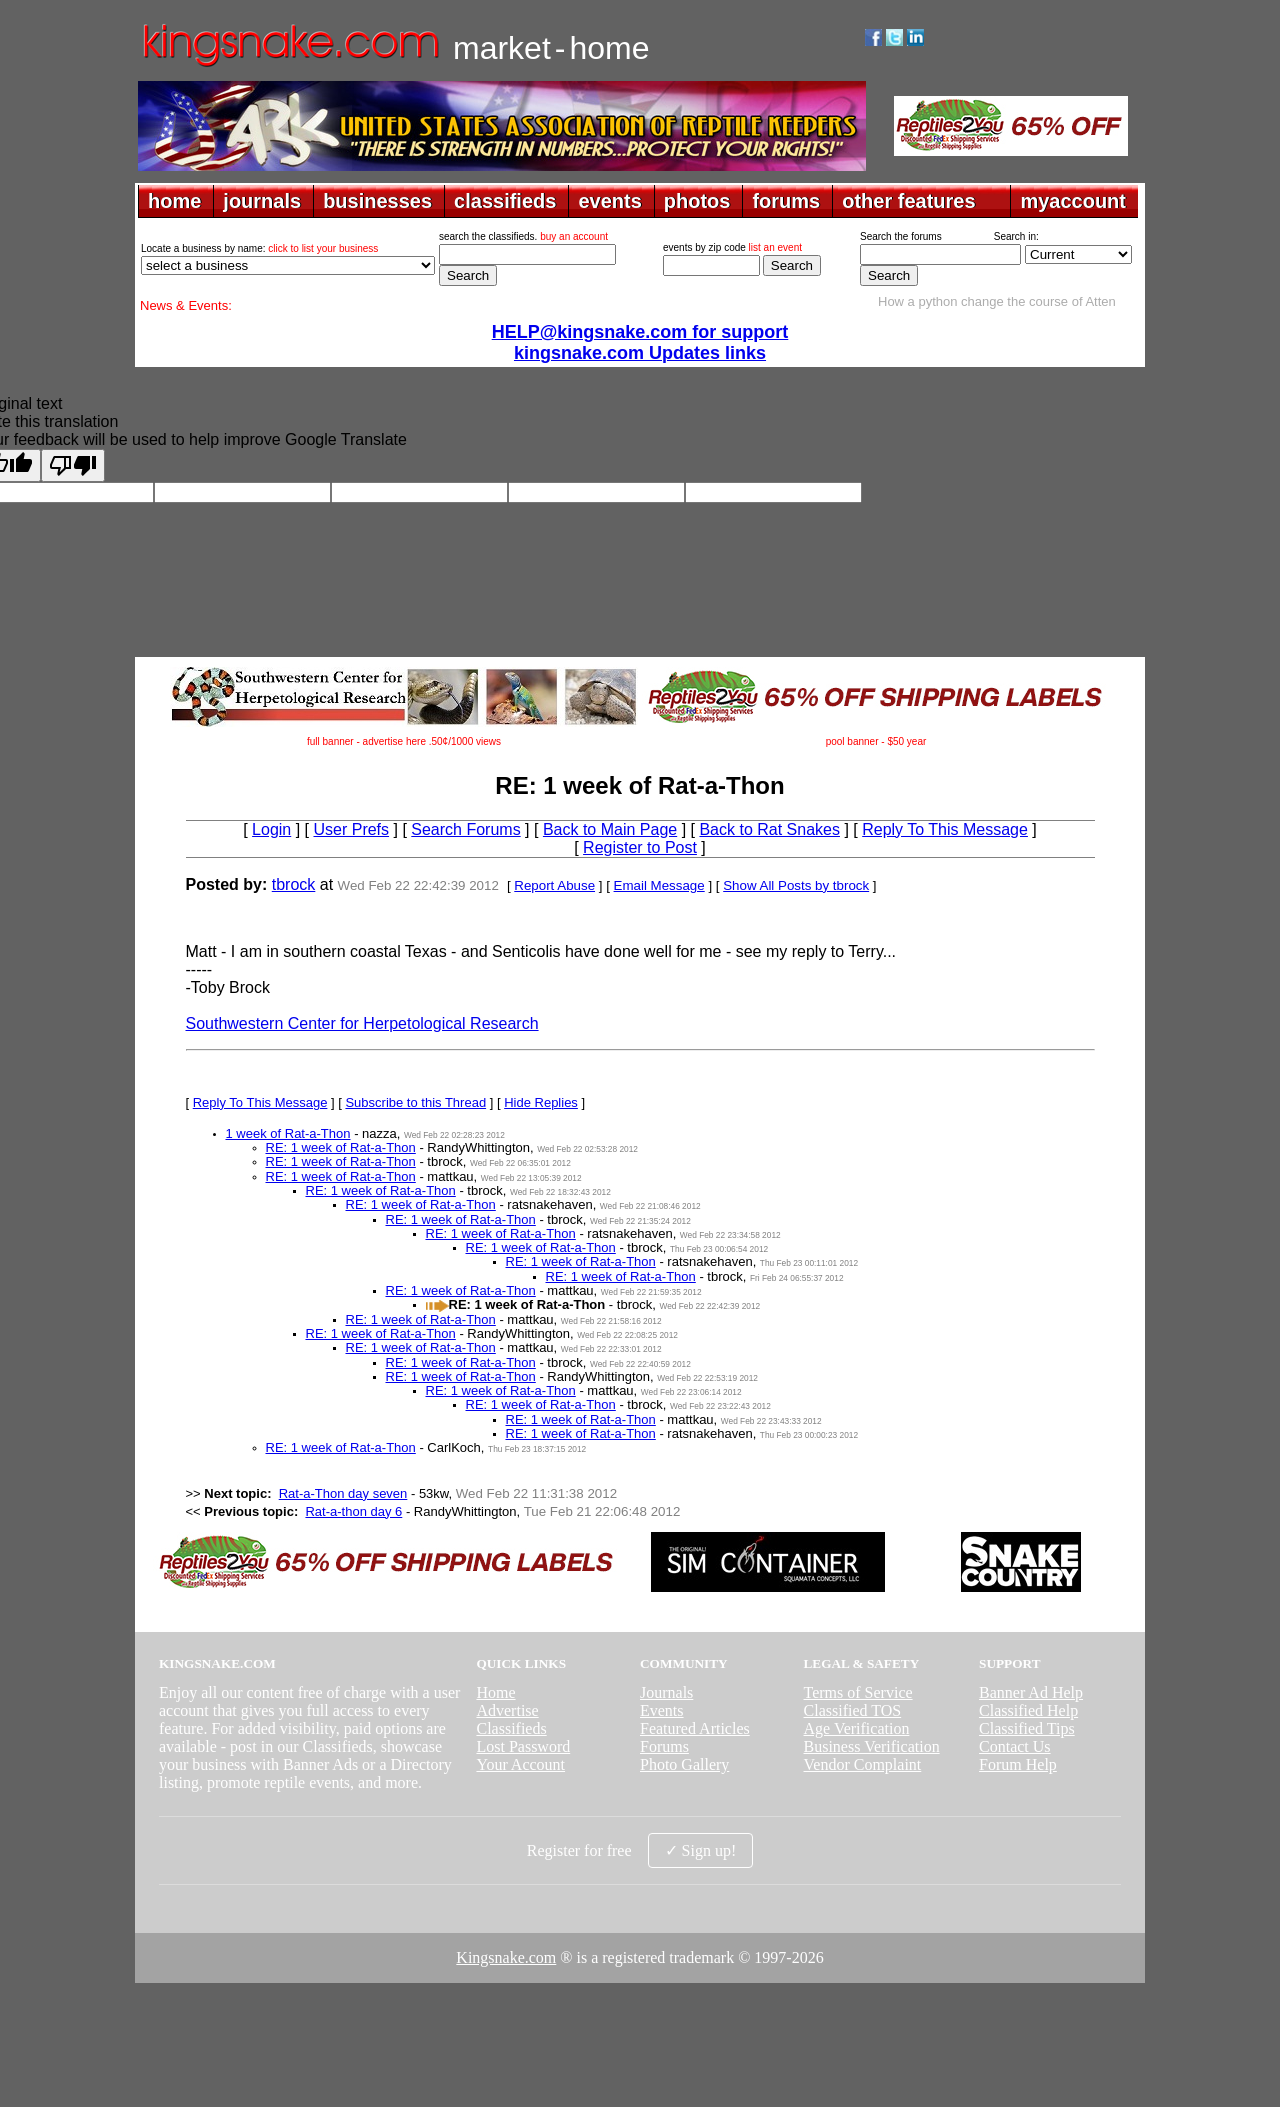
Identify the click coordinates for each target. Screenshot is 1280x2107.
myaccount (1073, 201)
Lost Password (523, 1746)
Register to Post (640, 847)
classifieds (505, 201)
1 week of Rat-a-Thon (288, 1133)
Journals (666, 1692)
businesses (377, 201)
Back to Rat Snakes (769, 829)
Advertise (507, 1710)
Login (271, 829)
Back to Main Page (610, 829)
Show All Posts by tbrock (796, 885)
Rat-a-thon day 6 (353, 1511)
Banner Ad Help (1031, 1692)
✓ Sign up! (701, 1850)
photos (697, 201)
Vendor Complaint (863, 1764)
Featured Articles (695, 1728)
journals (262, 201)
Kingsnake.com (506, 1957)
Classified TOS (853, 1710)
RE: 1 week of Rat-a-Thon (341, 1147)
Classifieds (511, 1728)
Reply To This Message (945, 829)
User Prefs (351, 829)
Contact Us (1015, 1746)
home (174, 201)
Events (662, 1710)
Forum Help (1018, 1764)
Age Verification (857, 1728)
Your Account (520, 1764)
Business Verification (872, 1746)
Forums (664, 1746)
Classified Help (1028, 1710)
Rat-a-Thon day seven (343, 1493)
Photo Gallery (684, 1764)
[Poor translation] (73, 465)
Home (495, 1692)
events (609, 201)
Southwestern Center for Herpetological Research (362, 1023)
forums (786, 201)
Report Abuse (554, 885)
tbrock (294, 884)
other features (908, 201)
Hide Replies (541, 1102)
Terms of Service (858, 1692)
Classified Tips (1027, 1728)
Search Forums (465, 829)
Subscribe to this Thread (415, 1102)
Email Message (659, 885)
